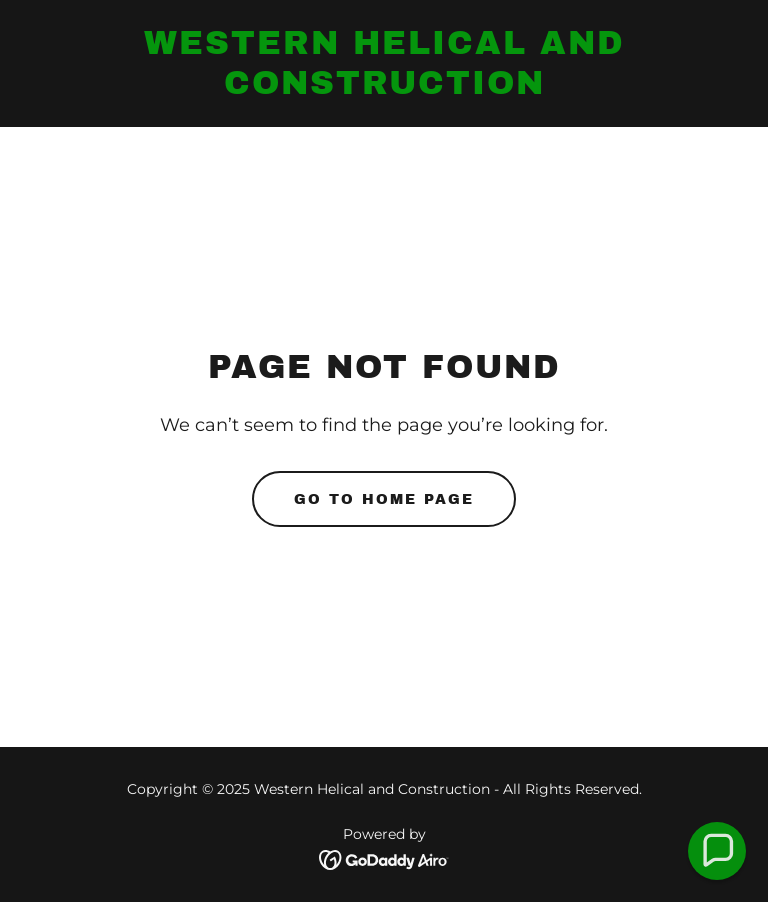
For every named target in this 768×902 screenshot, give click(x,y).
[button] (717, 851)
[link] (384, 88)
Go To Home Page (384, 499)
